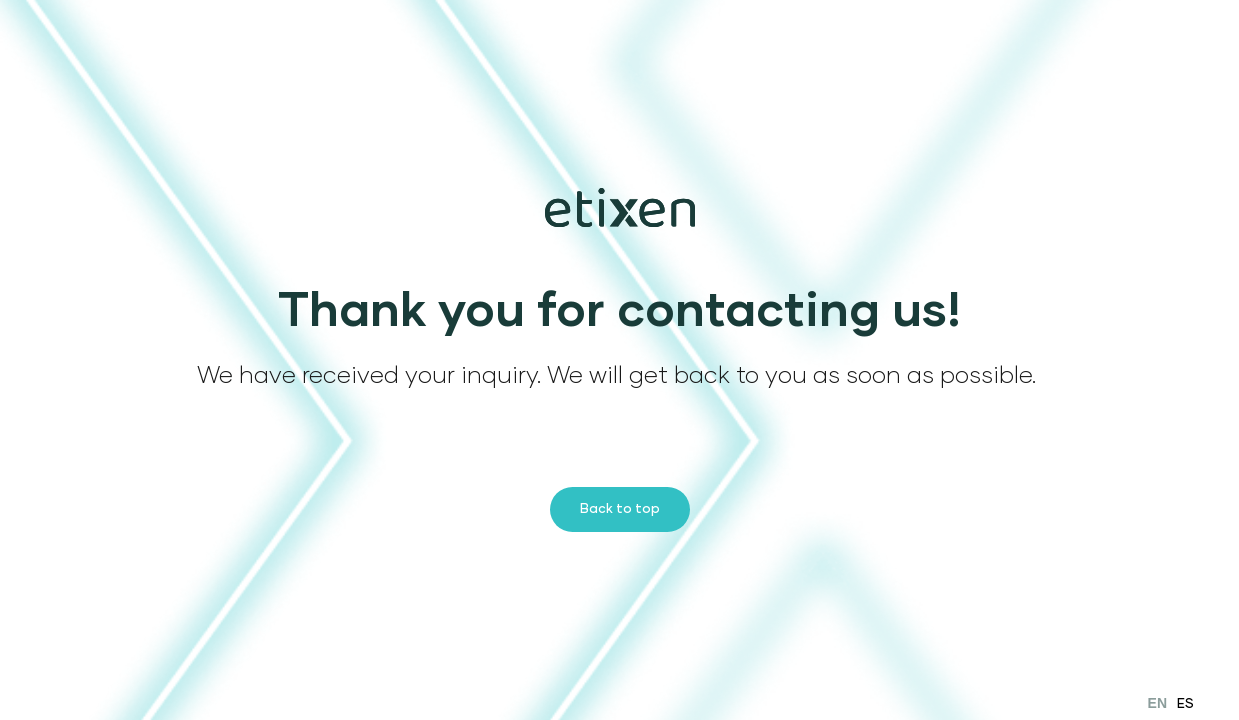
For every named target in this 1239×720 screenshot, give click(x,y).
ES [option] (1185, 704)
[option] (1185, 703)
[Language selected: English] (1171, 703)
